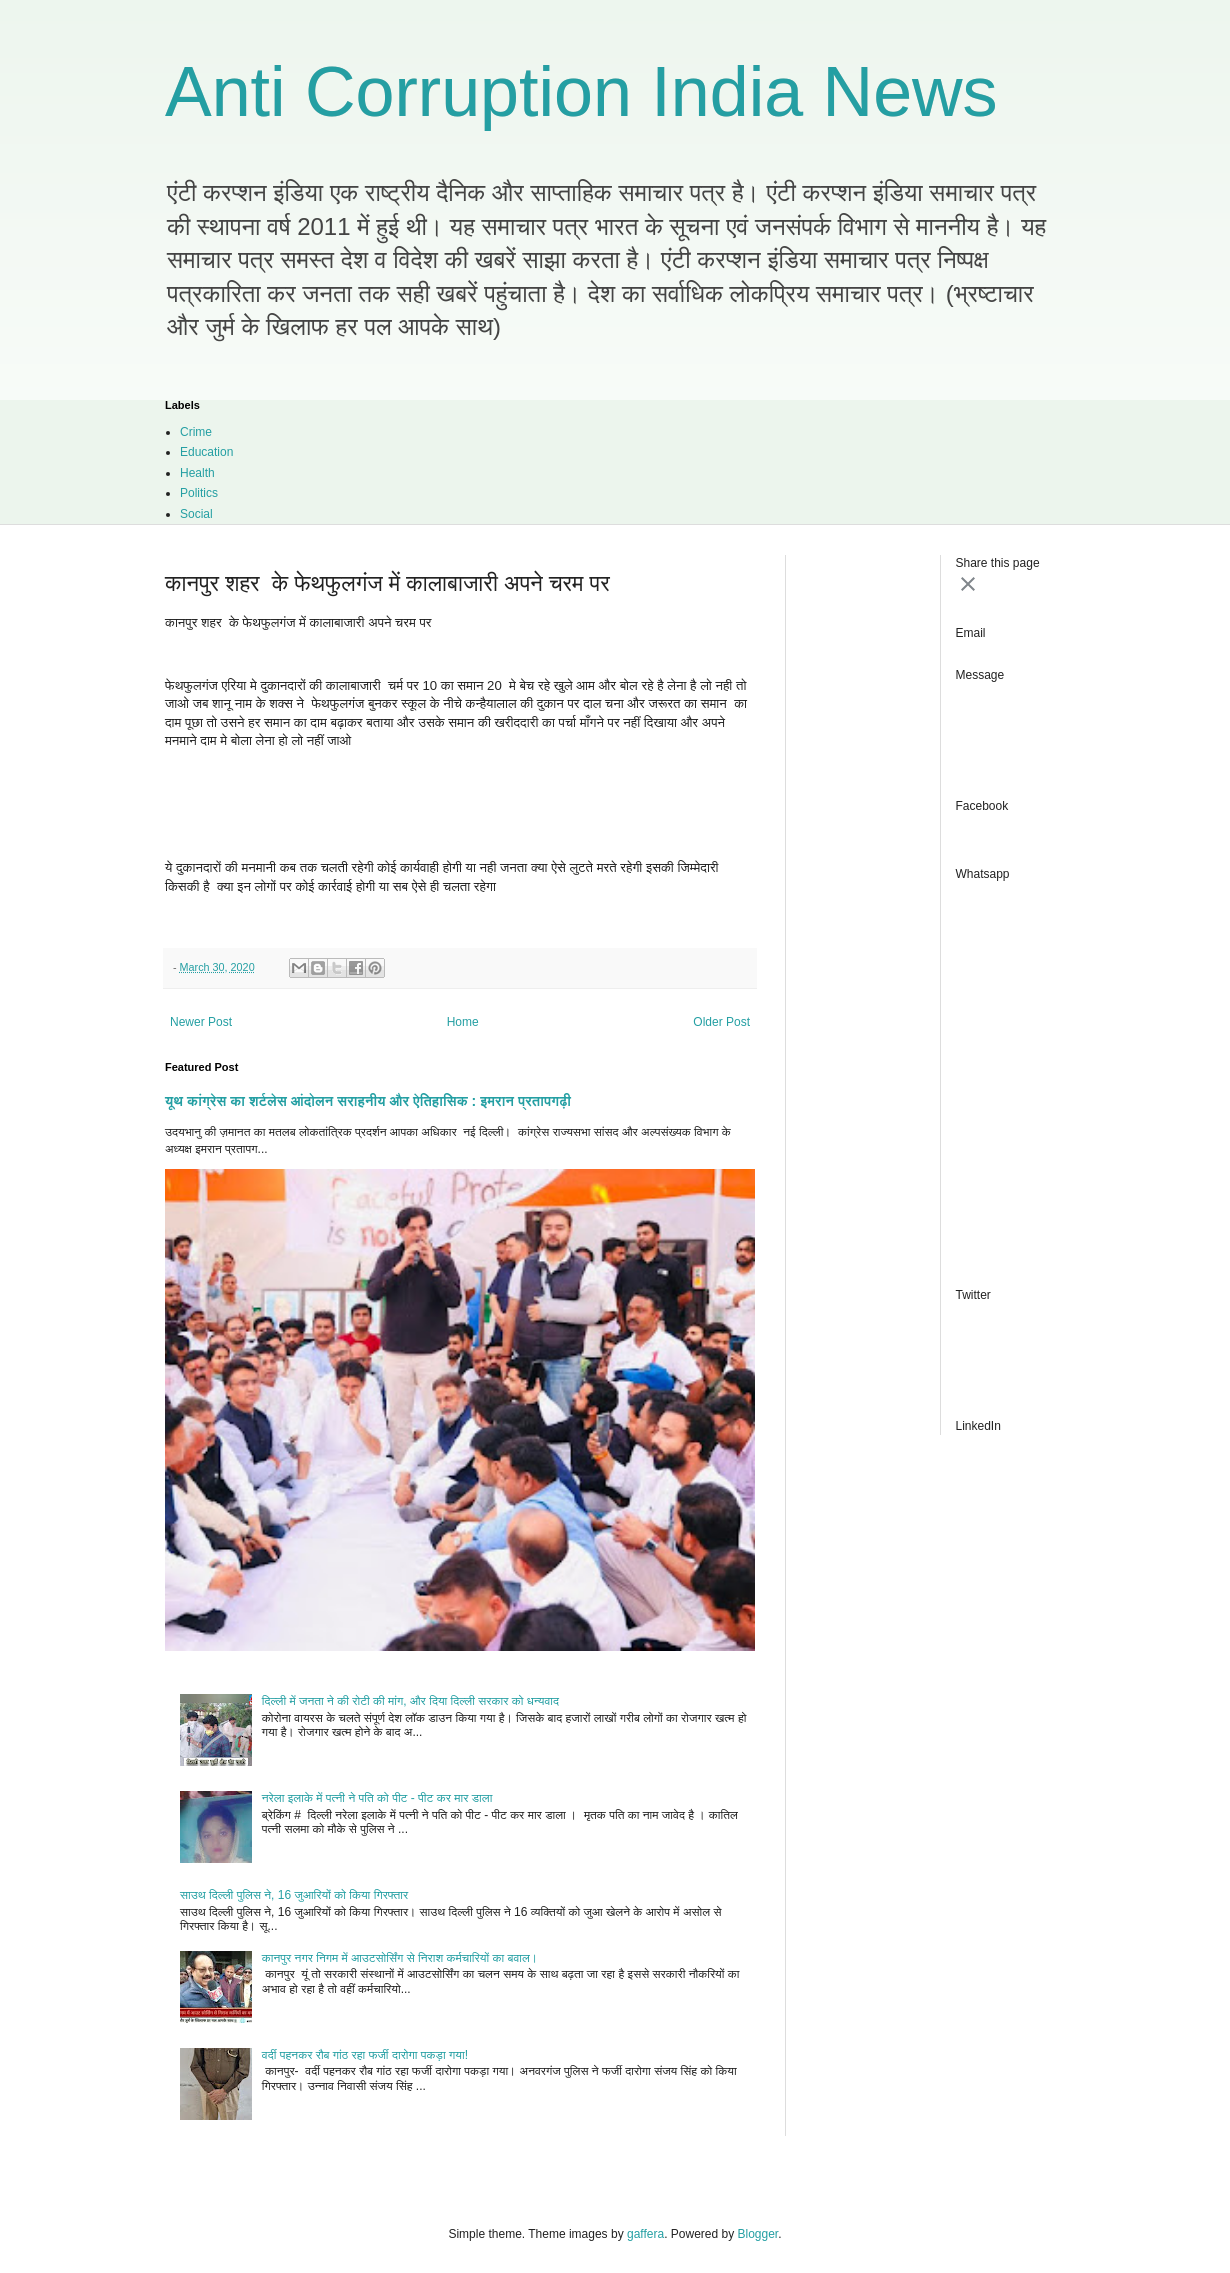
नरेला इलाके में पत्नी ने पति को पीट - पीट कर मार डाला (377, 1798)
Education (206, 452)
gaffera (645, 2234)
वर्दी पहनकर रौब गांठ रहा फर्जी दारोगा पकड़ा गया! (365, 2055)
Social (196, 514)
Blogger (758, 2234)
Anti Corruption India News (581, 92)
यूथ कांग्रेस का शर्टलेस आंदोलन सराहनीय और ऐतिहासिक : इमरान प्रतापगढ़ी (368, 1101)
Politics (199, 493)
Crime (196, 432)
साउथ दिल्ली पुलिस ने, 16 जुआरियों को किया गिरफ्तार (294, 1895)
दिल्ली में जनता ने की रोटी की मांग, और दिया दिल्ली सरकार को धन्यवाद (410, 1701)
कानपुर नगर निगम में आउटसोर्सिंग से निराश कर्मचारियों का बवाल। (400, 1958)
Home (463, 1022)
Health (197, 473)
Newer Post (201, 1022)
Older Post (721, 1022)
